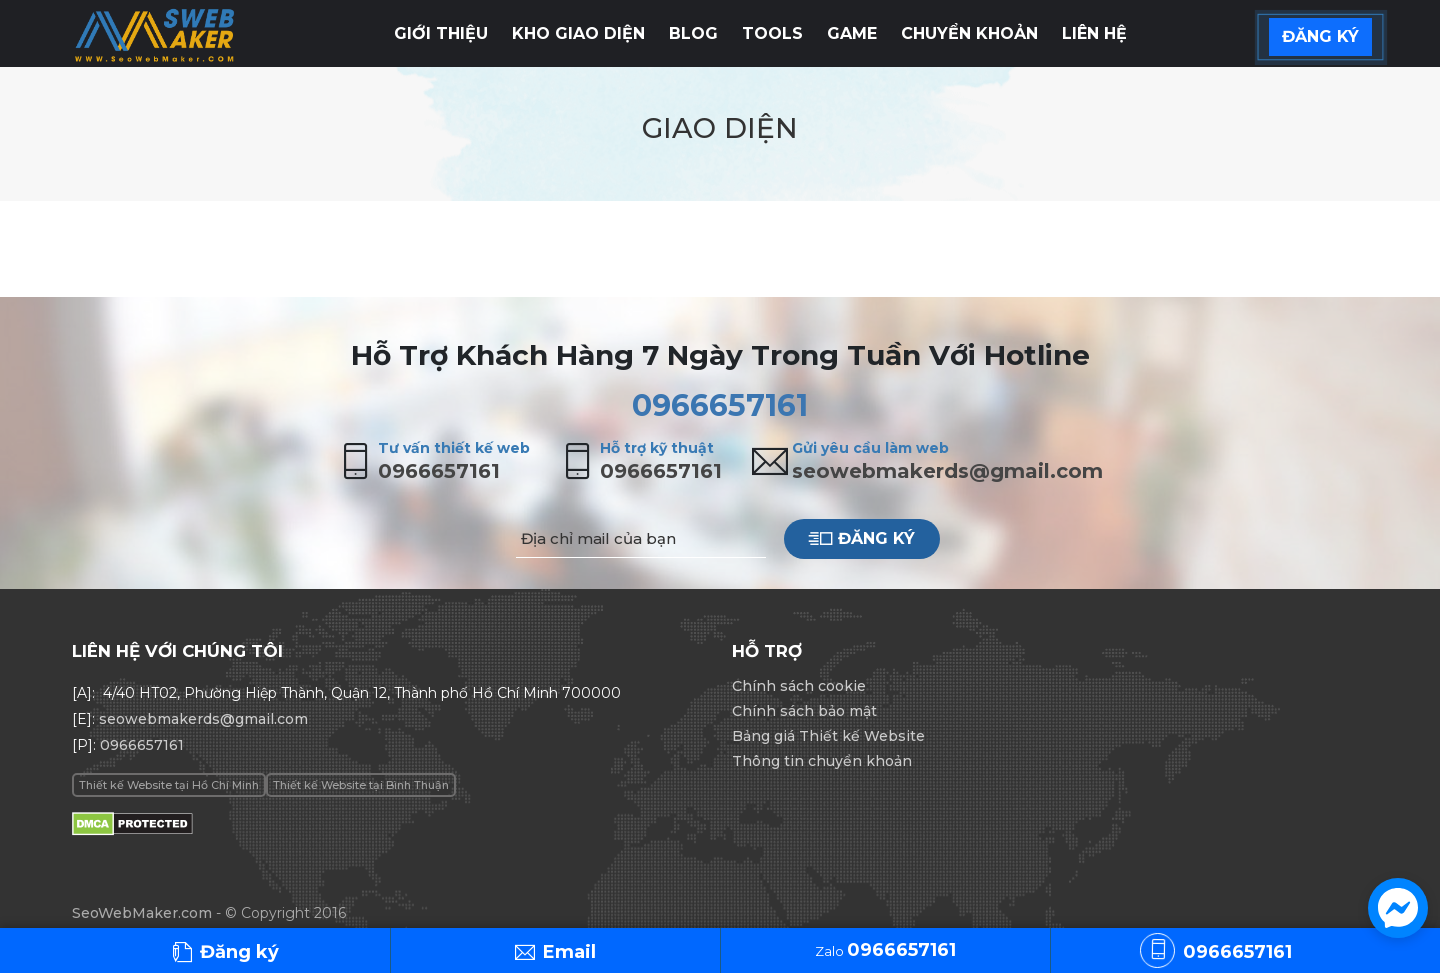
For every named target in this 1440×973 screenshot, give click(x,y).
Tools (772, 33)
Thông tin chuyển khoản (822, 761)
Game (852, 33)
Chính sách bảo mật (804, 711)
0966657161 (720, 405)
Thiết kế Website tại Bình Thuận (361, 785)
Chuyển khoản (969, 33)
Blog (693, 33)
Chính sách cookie (799, 686)
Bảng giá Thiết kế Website (828, 736)
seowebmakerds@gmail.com (947, 471)
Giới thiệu (441, 33)
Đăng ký (862, 538)
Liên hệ (1094, 33)
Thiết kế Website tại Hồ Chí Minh (169, 785)
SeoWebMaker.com (142, 913)
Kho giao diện (578, 33)
